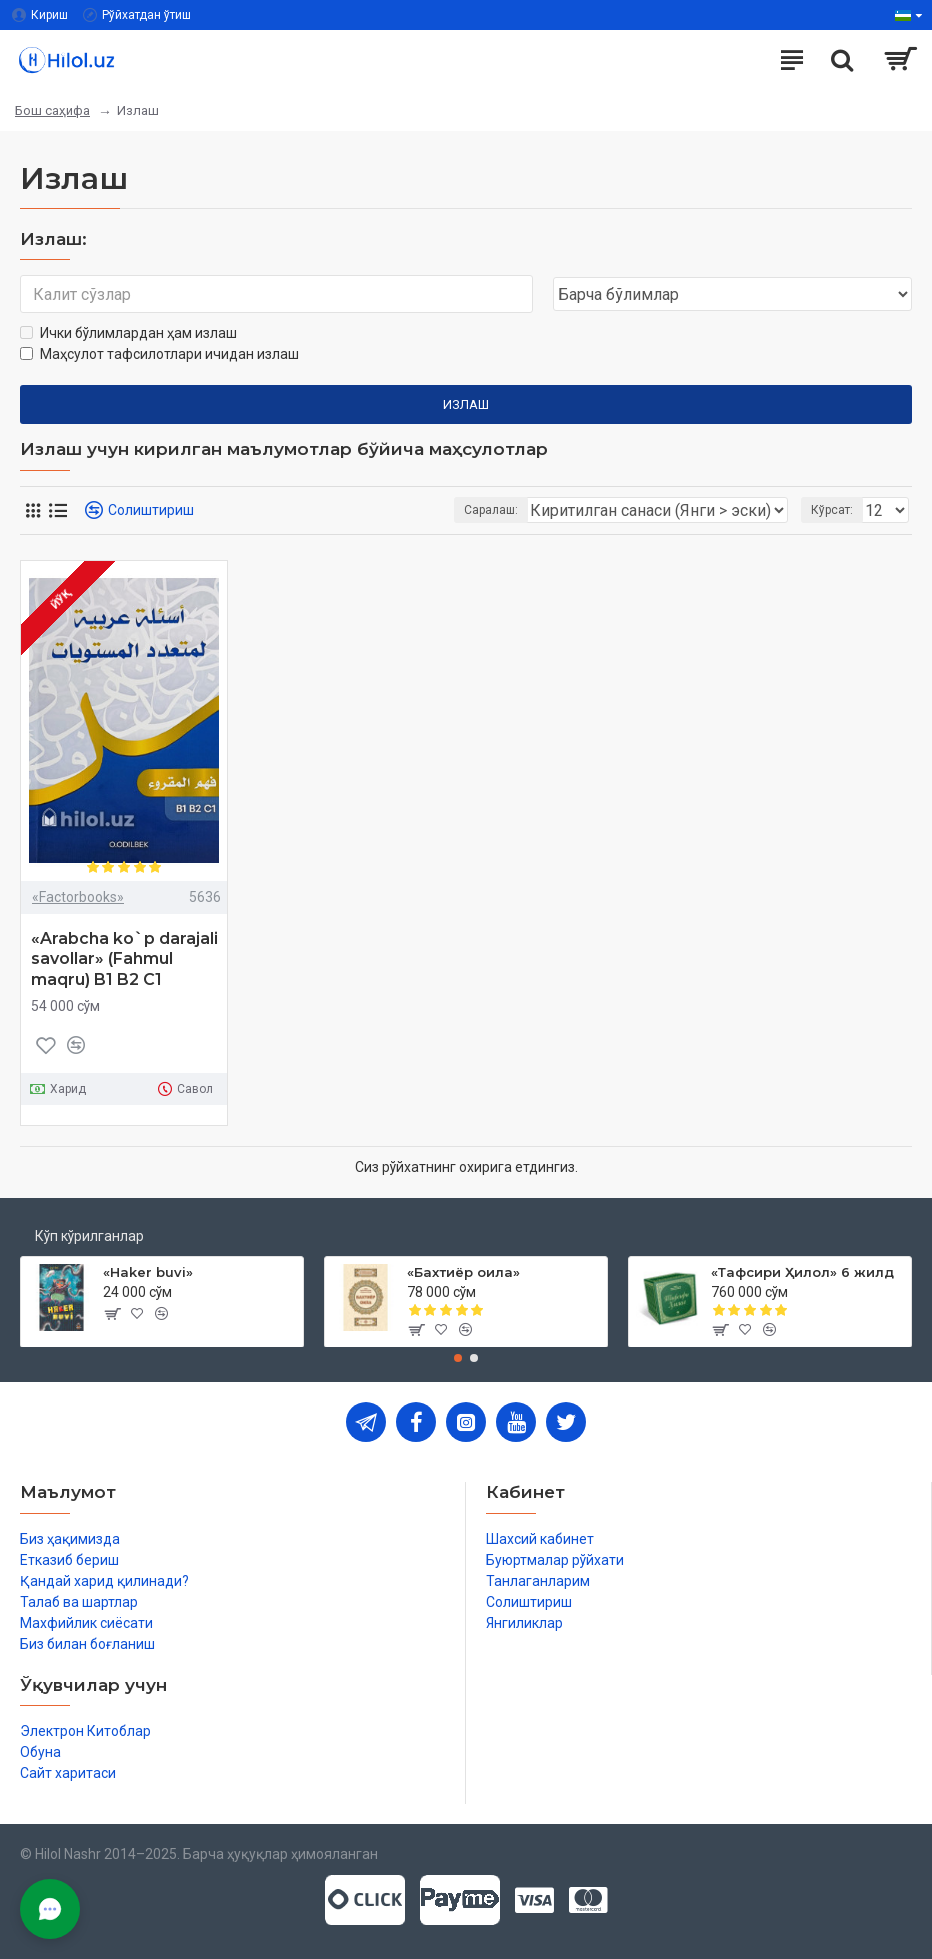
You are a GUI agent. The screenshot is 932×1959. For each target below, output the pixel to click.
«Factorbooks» (78, 897)
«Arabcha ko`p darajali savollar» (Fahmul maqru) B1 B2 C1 (124, 959)
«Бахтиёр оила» (463, 1272)
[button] (458, 1358)
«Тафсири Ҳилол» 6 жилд (802, 1272)
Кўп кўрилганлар (89, 1236)
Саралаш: (491, 510)
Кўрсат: (832, 510)
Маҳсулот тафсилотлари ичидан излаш (159, 354)
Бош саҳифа (52, 110)
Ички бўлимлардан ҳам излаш (128, 333)
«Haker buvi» (148, 1272)
